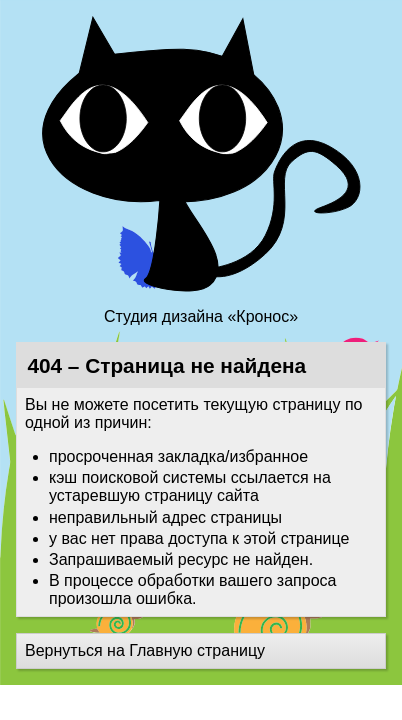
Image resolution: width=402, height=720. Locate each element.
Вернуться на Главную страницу (145, 650)
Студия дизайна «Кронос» (201, 316)
